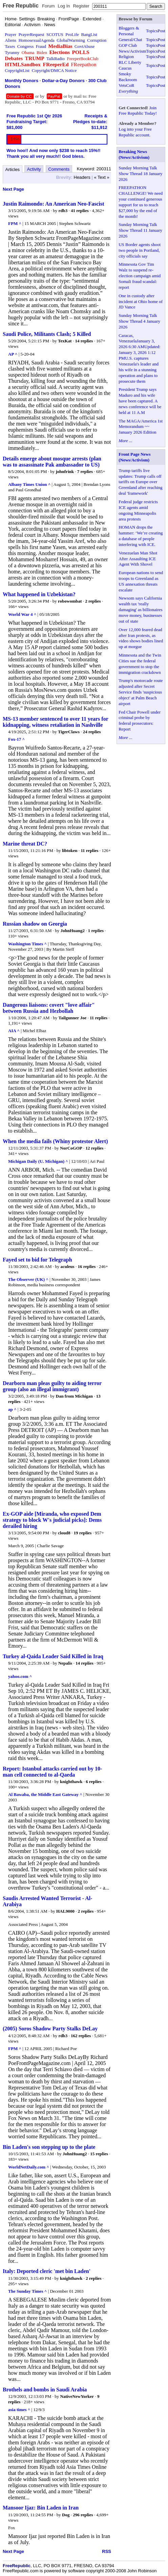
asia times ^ (19, 2409)
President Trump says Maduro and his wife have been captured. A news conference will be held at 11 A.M (140, 401)
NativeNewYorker (77, 2396)
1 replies (96, 930)
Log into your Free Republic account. (135, 132)
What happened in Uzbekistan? (39, 594)
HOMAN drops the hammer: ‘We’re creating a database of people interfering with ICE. (141, 536)
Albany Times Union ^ (29, 484)
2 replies (93, 601)
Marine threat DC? (25, 844)
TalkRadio (55, 58)
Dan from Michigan (74, 1396)
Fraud (41, 46)
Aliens (10, 40)
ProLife (72, 34)
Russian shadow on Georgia (35, 924)
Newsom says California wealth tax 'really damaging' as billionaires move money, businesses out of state (140, 609)
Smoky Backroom (128, 76)
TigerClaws (69, 731)
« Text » (101, 177)
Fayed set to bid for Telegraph (37, 1260)
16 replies (87, 1266)
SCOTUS (54, 34)
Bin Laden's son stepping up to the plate (49, 2147)
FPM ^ (14, 223)
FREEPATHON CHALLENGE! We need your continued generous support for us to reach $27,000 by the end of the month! (141, 202)
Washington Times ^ (27, 943)
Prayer (10, 34)
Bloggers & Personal (129, 30)
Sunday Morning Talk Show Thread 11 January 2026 (140, 230)
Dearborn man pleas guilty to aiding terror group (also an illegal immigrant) (52, 1386)
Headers (82, 177)
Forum (48, 5)
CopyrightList (17, 70)
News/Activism (132, 51)
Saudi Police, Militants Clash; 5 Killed (47, 334)
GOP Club (128, 45)
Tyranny (12, 52)
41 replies (80, 210)
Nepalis (65, 1663)
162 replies (81, 2035)
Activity (34, 169)
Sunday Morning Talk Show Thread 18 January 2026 (140, 173)
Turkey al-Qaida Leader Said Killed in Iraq (53, 1656)
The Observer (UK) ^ (28, 1279)
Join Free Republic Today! (138, 110)
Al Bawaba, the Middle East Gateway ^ (45, 1794)
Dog (65, 2514)
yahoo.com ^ (20, 1676)
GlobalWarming (71, 40)
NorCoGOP (71, 1148)
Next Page (13, 189)
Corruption (96, 40)
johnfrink (65, 471)
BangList (89, 34)
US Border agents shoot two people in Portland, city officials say (140, 250)
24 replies (92, 731)
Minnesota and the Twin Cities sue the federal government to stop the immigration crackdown (140, 663)
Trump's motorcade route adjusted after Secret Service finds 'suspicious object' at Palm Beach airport (141, 692)
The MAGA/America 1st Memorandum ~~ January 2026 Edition (141, 426)
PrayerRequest (31, 34)
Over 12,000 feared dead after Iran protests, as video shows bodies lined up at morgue (141, 638)
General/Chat (130, 39)
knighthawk (71, 1781)
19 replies (83, 1532)
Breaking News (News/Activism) (134, 154)
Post (161, 30)
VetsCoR (126, 85)
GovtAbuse (84, 46)
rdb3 (62, 210)
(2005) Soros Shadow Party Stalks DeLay (50, 2028)
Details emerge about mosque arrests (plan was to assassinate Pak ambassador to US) (52, 462)
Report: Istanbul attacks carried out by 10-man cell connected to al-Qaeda (52, 1772)
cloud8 (64, 1532)
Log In (64, 5)
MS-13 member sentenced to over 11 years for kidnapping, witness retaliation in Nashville (55, 722)
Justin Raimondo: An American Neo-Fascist (53, 204)
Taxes (10, 46)
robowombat (70, 601)
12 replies (94, 1148)
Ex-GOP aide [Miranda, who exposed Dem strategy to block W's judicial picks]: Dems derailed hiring (52, 1520)
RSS (106, 2551)
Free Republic (21, 5)
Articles (12, 169)
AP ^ (12, 354)
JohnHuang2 (72, 930)
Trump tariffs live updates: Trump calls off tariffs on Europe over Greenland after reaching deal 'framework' (140, 482)
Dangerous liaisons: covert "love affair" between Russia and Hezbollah (49, 1008)
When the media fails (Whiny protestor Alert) (55, 1141)
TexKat (65, 340)
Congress (25, 46)
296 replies (83, 2514)
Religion (126, 56)
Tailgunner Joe (72, 1017)
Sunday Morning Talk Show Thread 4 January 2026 (139, 321)
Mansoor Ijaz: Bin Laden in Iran (41, 2508)
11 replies (89, 850)
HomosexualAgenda (37, 40)
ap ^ (12, 1409)
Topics (152, 30)
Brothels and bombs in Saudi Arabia (45, 2389)
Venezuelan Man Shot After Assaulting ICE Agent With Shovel (138, 558)
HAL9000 (65, 1911)
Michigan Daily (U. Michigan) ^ (38, 1161)
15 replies (99, 2153)
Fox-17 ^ (16, 739)
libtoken (70, 850)
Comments (58, 169)
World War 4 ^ (22, 614)
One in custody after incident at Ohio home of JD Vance (141, 301)
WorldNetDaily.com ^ (28, 2167)
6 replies (93, 1781)
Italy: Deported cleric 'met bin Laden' (46, 2271)
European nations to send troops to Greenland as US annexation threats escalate (141, 581)
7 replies (85, 471)
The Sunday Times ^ (27, 2291)
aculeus (67, 1266)
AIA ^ (14, 1030)
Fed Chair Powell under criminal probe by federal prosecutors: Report (140, 720)
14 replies (84, 340)
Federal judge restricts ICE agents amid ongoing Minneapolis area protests (138, 510)
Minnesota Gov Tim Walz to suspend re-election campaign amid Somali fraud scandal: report (140, 276)
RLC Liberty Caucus (130, 65)
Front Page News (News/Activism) (134, 457)
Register (81, 5)
